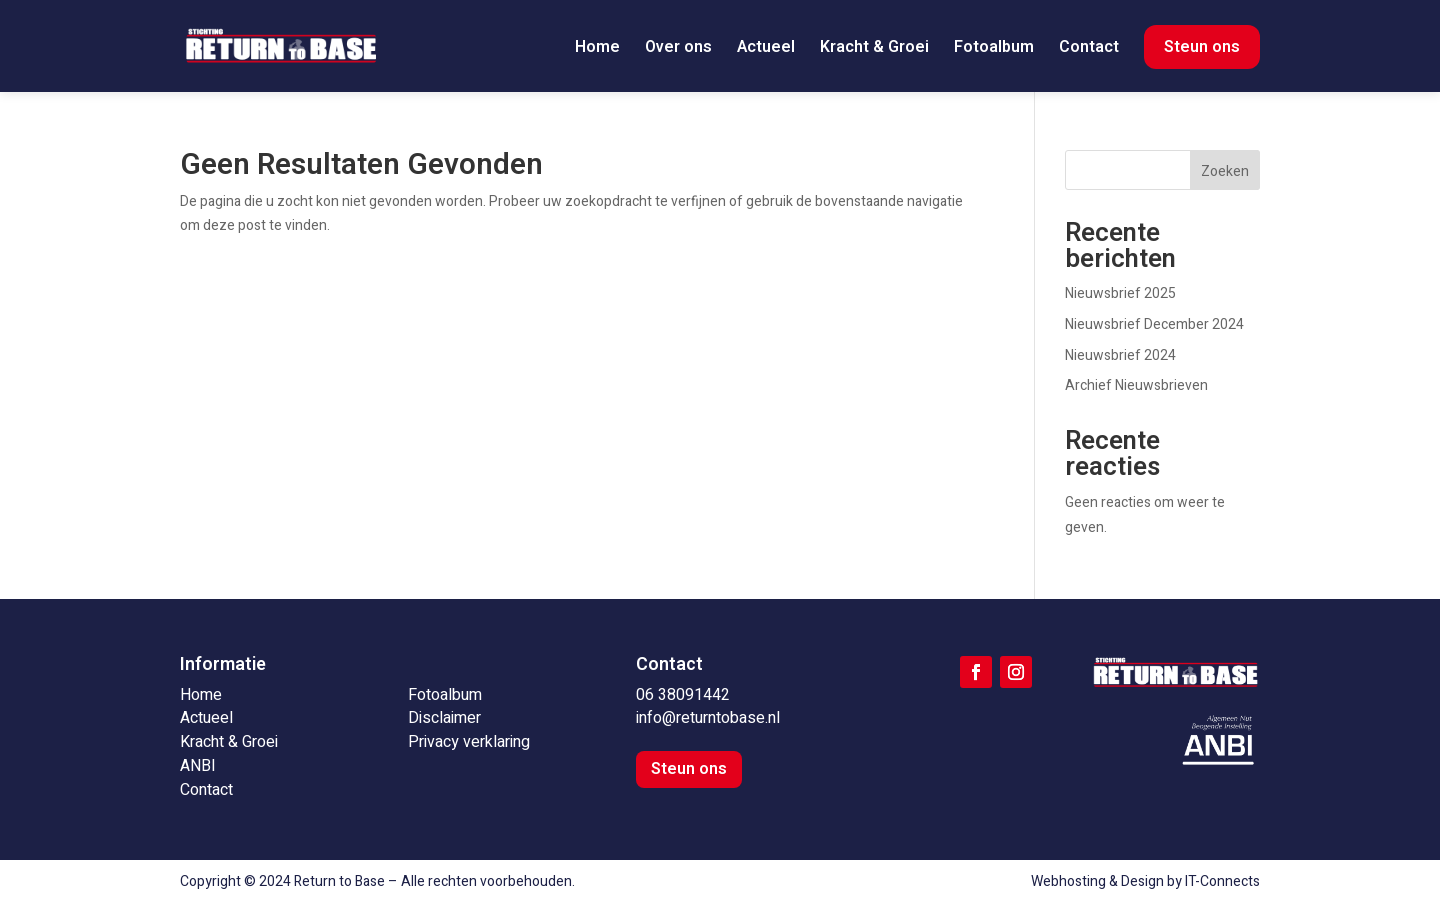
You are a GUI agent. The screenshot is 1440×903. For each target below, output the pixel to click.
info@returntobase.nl (708, 718)
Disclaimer (444, 718)
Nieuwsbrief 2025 (1120, 293)
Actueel (766, 49)
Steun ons (1202, 47)
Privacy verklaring (469, 742)
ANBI (198, 766)
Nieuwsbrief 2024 (1120, 355)
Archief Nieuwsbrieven (1136, 385)
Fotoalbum (994, 49)
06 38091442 (683, 695)
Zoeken (1225, 171)
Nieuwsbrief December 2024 (1154, 324)
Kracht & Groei (874, 49)
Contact (1089, 49)
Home (597, 49)
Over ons (678, 49)
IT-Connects (1222, 881)
